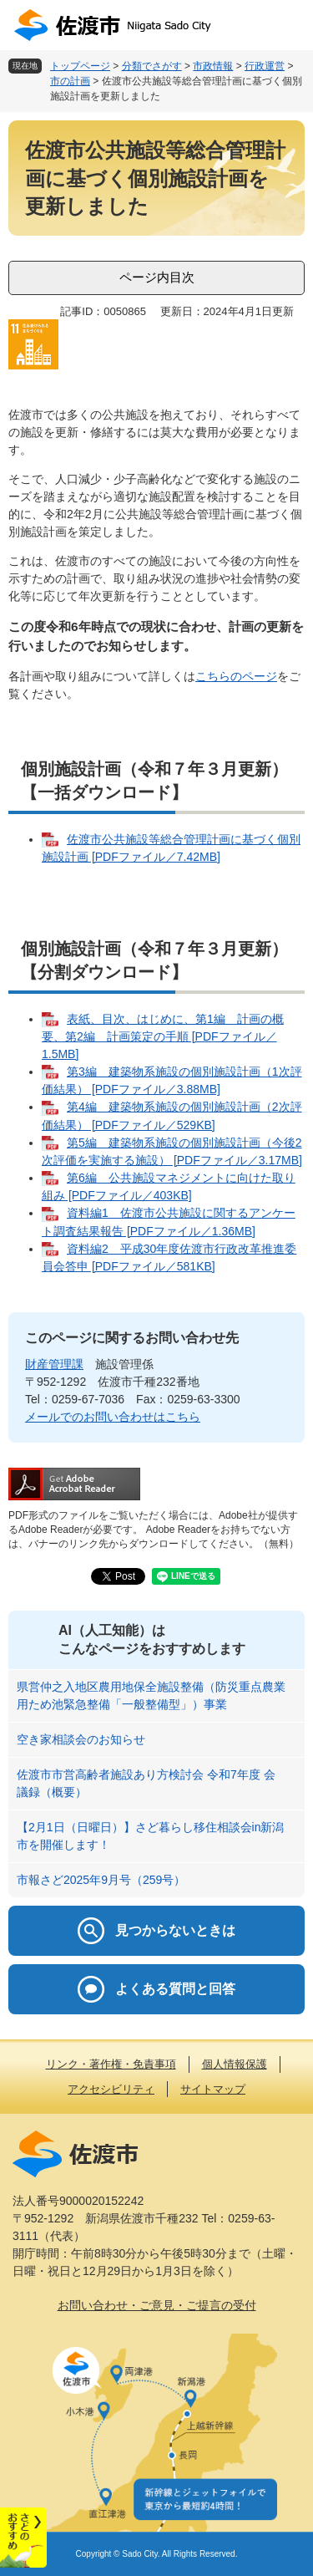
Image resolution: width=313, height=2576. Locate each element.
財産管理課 (54, 1364)
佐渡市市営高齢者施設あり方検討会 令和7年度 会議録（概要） (146, 1783)
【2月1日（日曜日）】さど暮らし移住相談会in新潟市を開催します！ (150, 1835)
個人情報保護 (234, 2064)
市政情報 (213, 66)
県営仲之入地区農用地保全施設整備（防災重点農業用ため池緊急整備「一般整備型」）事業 (151, 1695)
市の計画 (70, 81)
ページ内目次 (156, 277)
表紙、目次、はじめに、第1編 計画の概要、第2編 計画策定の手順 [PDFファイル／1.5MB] (163, 1036)
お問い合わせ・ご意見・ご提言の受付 (157, 2305)
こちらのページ (236, 676)
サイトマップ (212, 2089)
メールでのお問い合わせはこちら (112, 1416)
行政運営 (265, 66)
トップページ (80, 66)
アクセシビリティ (111, 2089)
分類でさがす (152, 66)
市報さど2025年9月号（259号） (101, 1879)
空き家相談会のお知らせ (81, 1739)
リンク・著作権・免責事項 (111, 2064)
